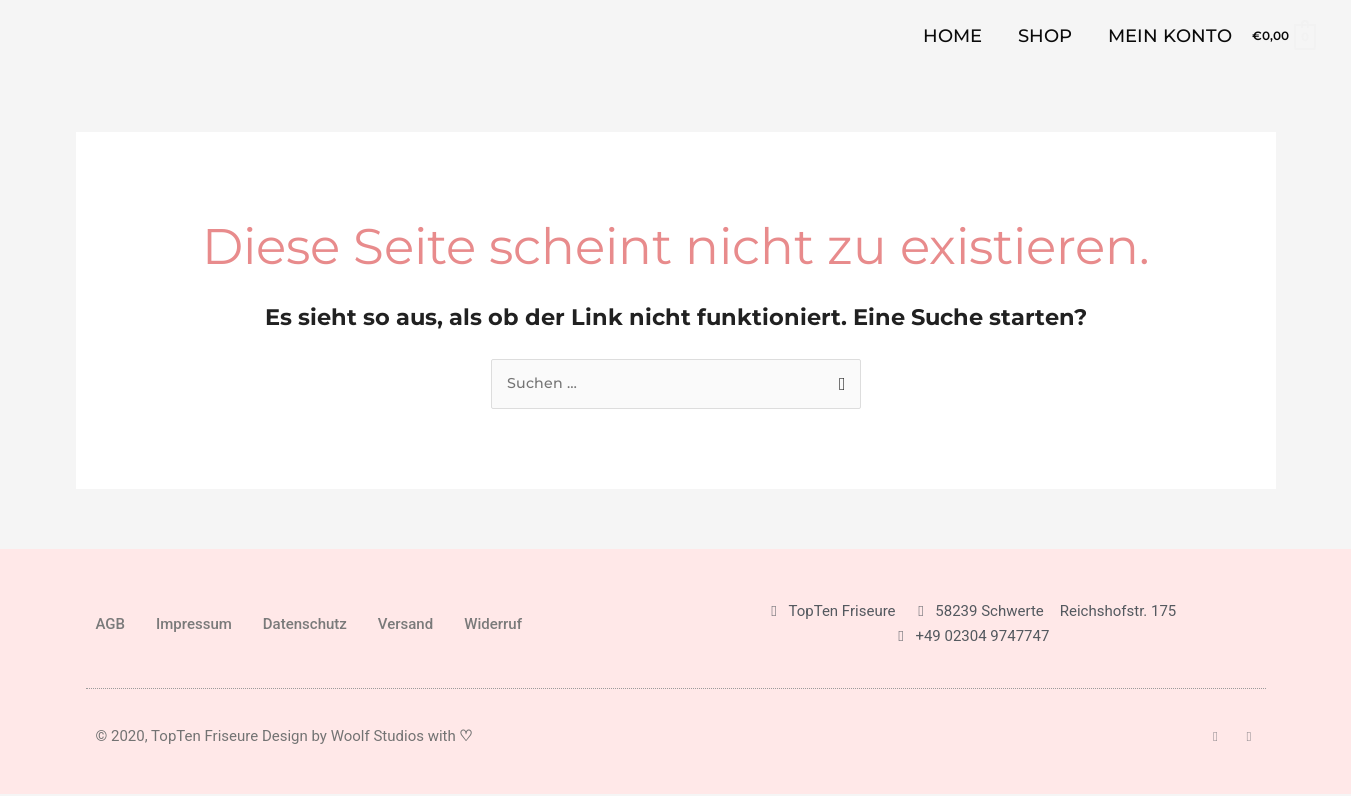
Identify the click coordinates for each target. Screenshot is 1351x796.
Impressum (194, 625)
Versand (405, 625)
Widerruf (493, 625)
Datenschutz (305, 625)
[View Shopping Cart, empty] (1283, 35)
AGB (111, 625)
